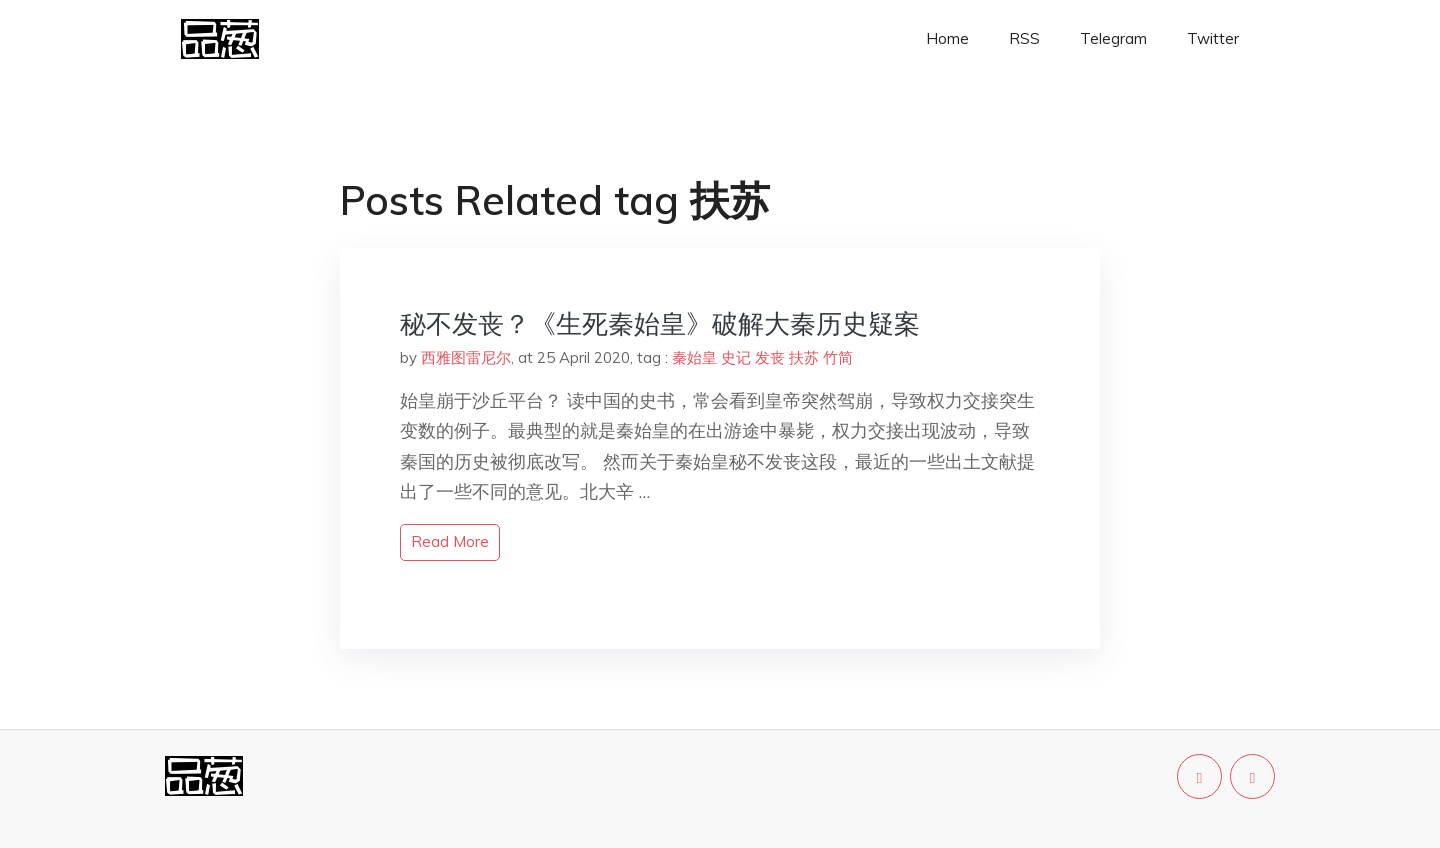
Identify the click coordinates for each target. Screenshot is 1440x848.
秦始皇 (694, 357)
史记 (736, 357)
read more (450, 541)
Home (947, 38)
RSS (1024, 38)
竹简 (838, 357)
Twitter (1213, 38)
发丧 (770, 357)
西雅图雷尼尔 (466, 357)
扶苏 (804, 357)
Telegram (1113, 38)
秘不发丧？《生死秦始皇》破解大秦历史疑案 (660, 323)
